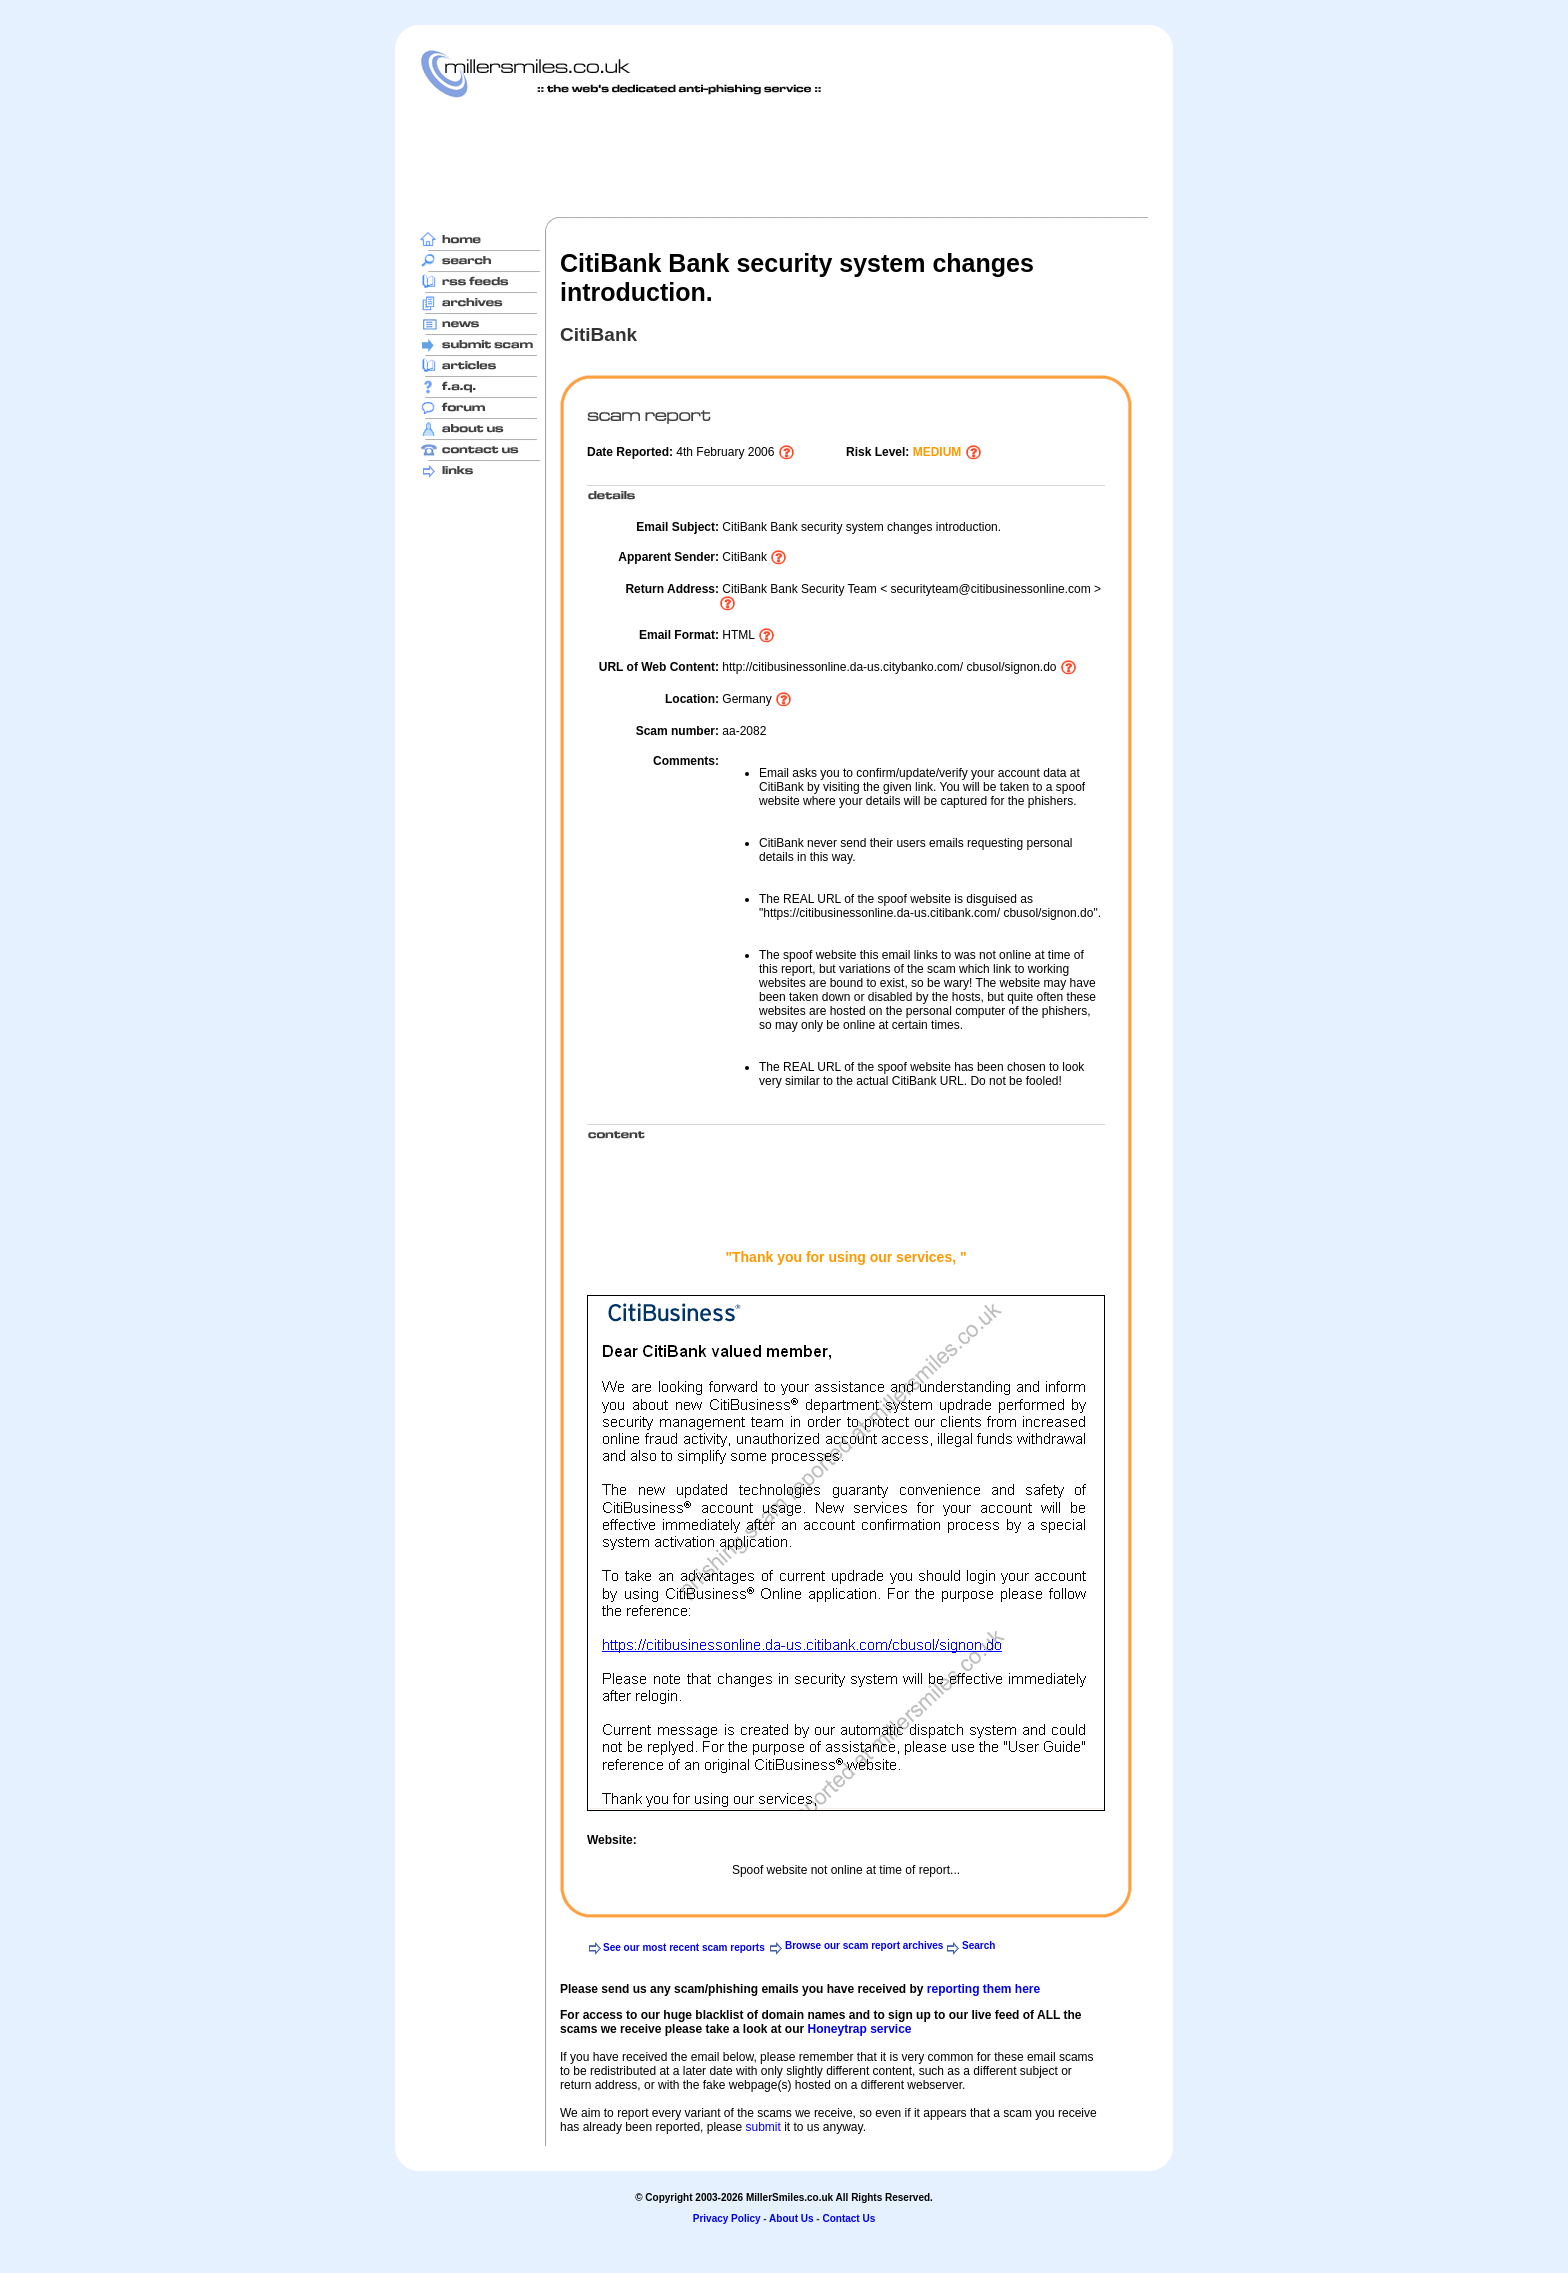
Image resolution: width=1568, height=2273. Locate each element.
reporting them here (983, 1989)
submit (762, 2127)
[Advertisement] (784, 157)
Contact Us (848, 2218)
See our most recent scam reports (684, 1947)
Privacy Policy (727, 2218)
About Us (791, 2218)
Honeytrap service (859, 2029)
